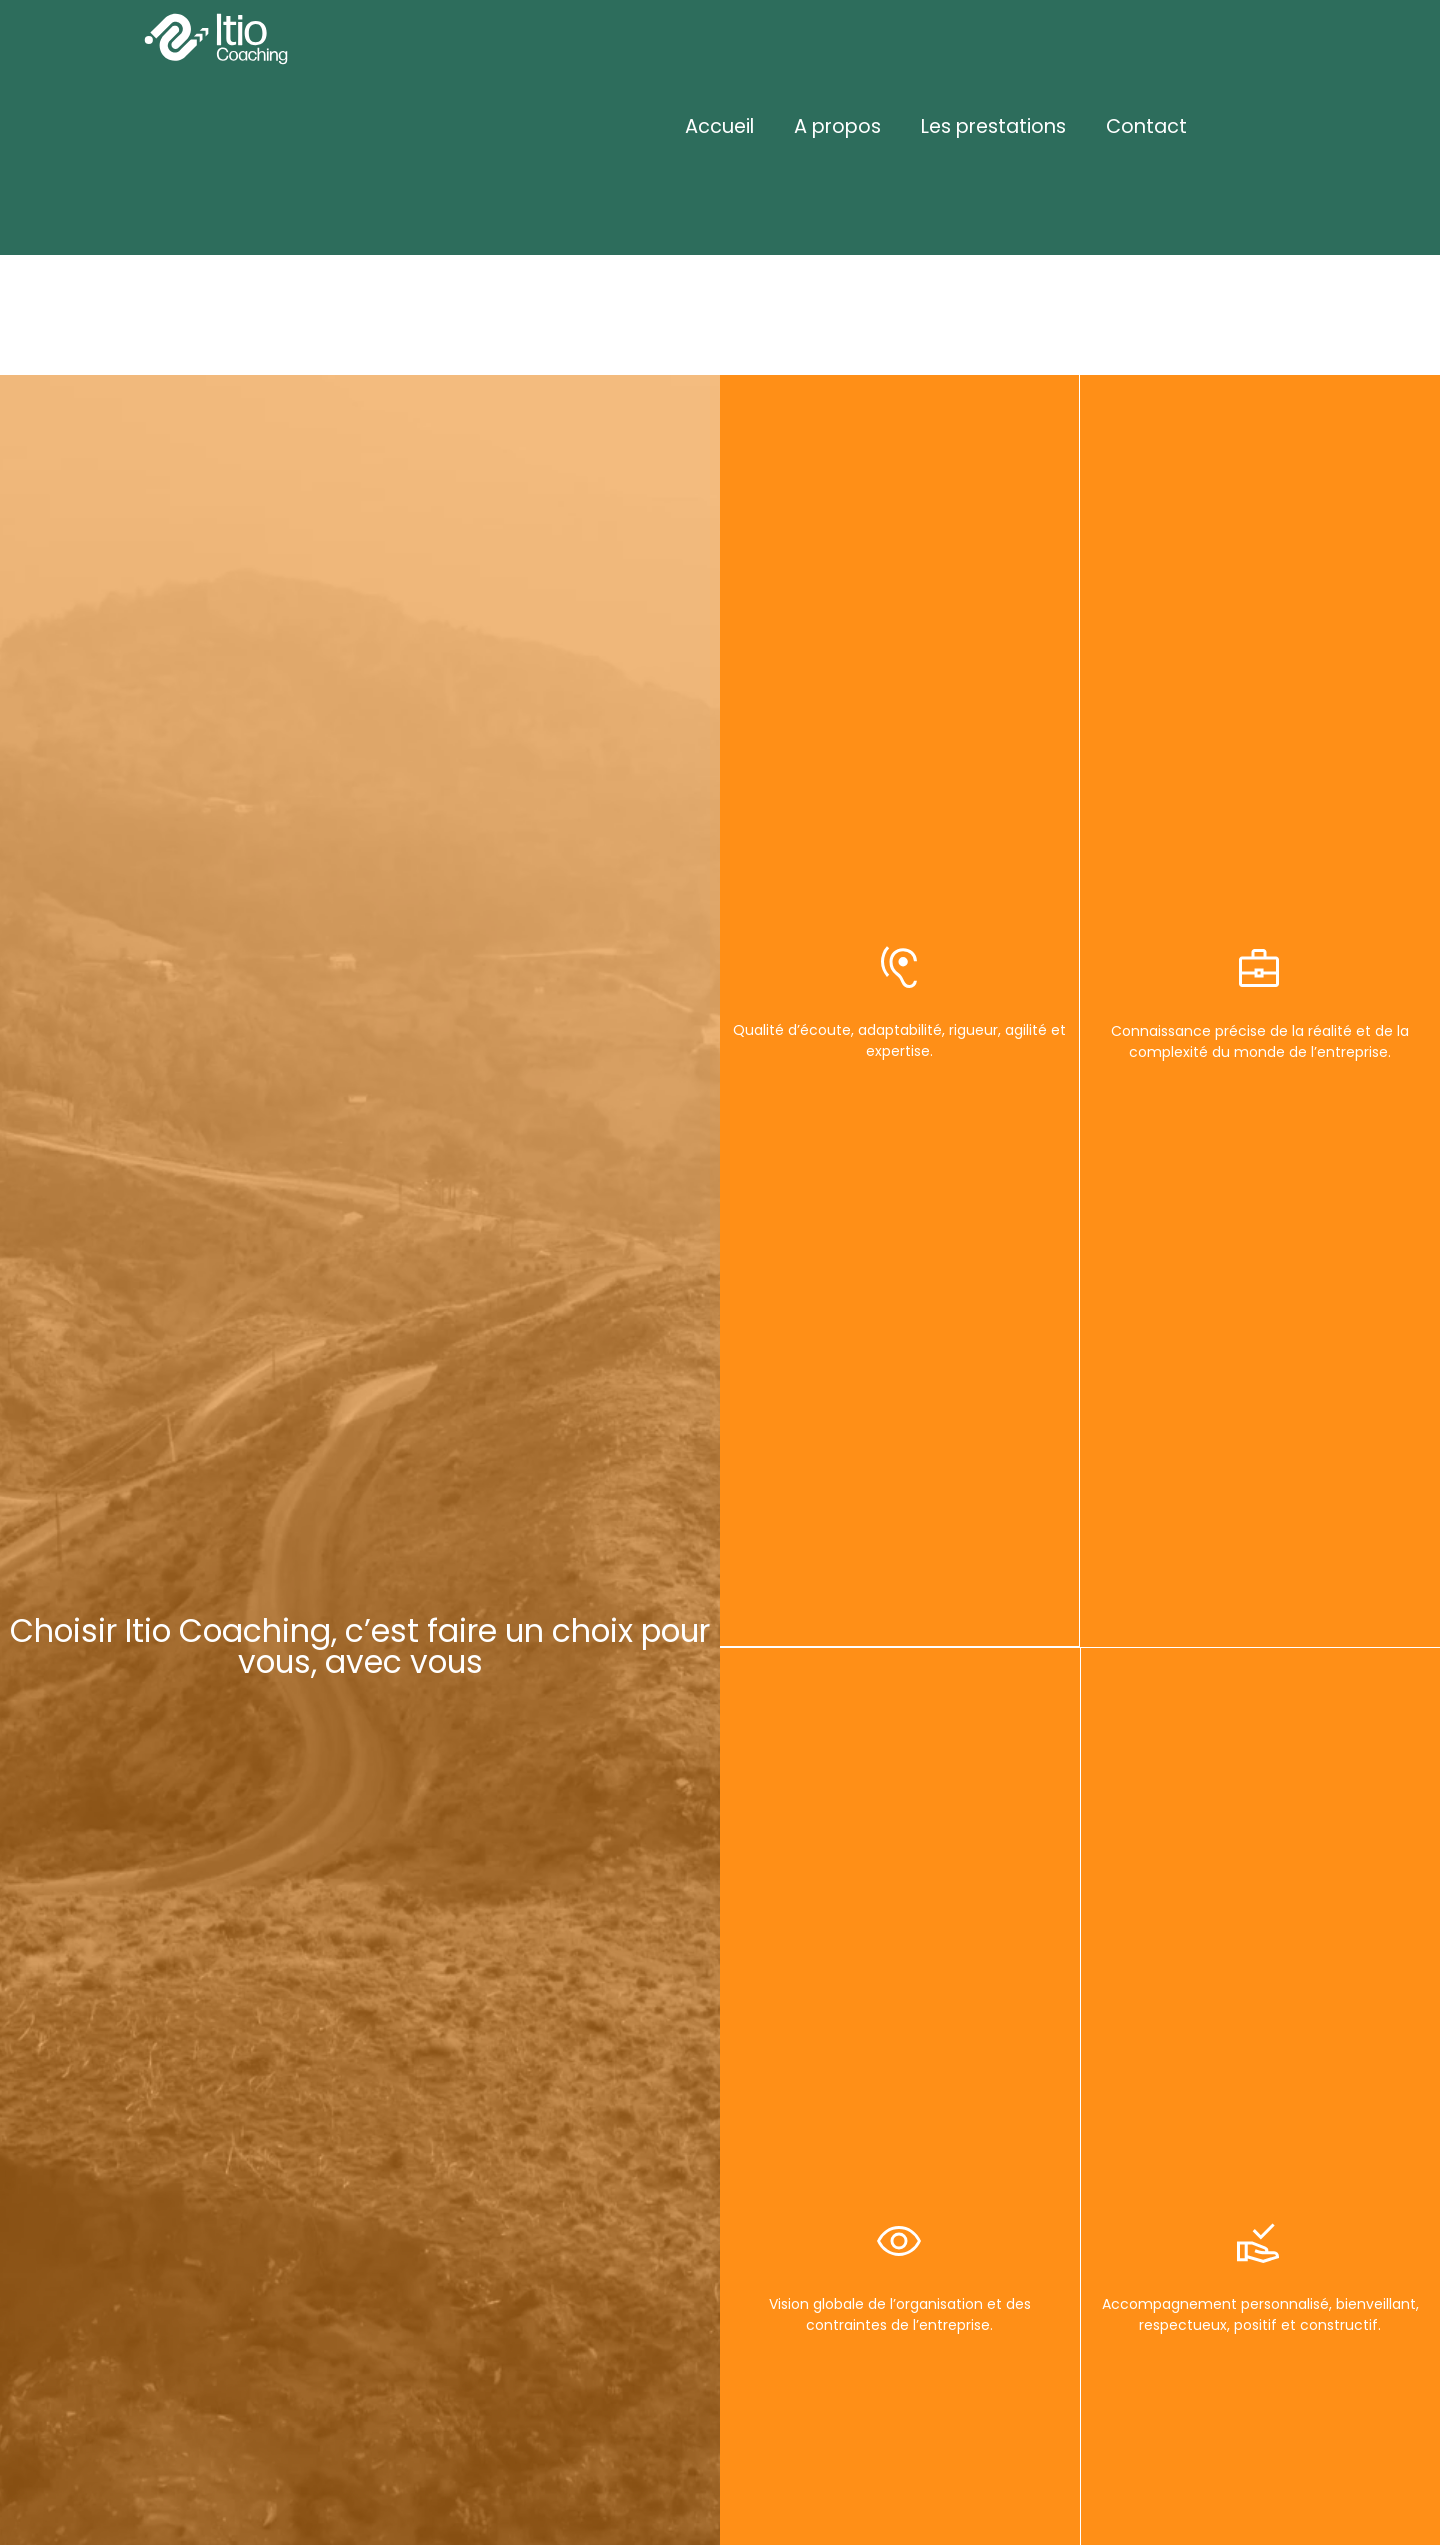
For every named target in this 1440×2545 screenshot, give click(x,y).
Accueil (719, 126)
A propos (837, 126)
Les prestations (993, 126)
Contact (1146, 126)
